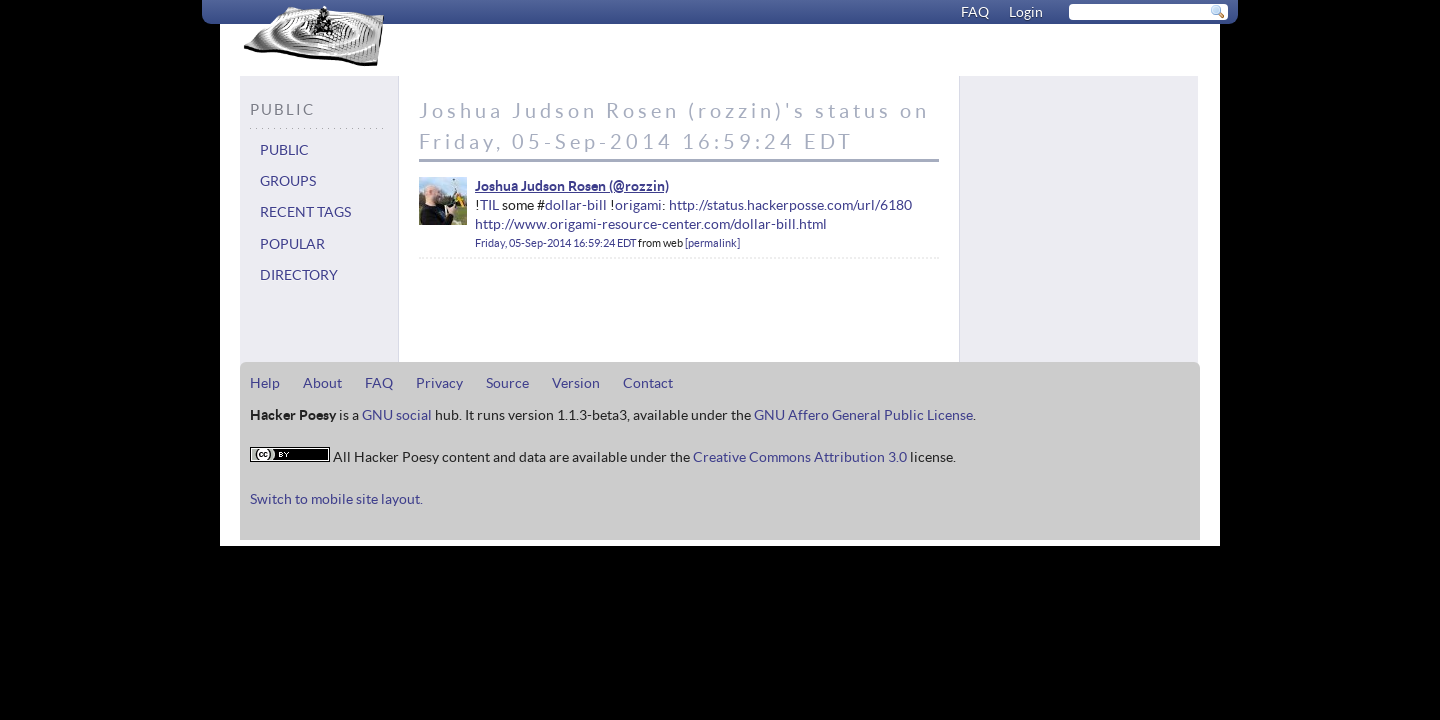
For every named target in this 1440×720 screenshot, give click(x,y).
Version (576, 383)
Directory (299, 275)
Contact (648, 383)
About (322, 383)
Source (507, 383)
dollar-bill (576, 205)
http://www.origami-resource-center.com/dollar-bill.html (651, 224)
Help (265, 383)
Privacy (439, 383)
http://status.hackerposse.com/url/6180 (790, 205)
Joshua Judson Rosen (540, 186)
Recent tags (305, 212)
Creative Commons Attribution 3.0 (800, 457)
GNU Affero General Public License (863, 415)
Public (284, 150)
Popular (292, 244)
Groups (288, 181)
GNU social (397, 415)
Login (1026, 12)
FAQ (975, 12)
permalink (712, 243)
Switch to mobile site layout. (336, 499)
